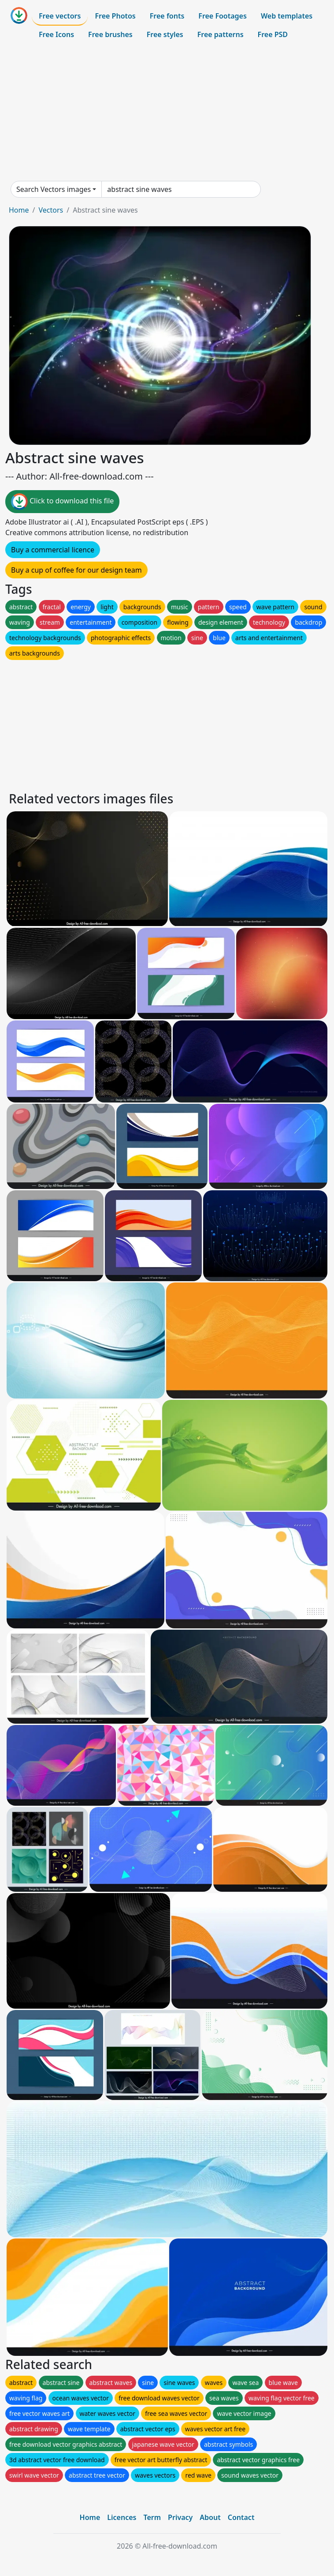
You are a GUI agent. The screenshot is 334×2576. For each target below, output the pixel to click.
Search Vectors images (53, 189)
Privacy (180, 2517)
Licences (121, 2517)
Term (152, 2517)
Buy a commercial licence (52, 550)
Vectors (50, 210)
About (210, 2517)
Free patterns (220, 34)
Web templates (286, 16)
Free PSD (273, 34)
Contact (241, 2517)
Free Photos (115, 16)
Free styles (165, 34)
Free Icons (56, 34)
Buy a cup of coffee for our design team (76, 570)
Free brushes (110, 34)
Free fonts (167, 16)
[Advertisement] (167, 112)
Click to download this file (62, 501)
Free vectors (60, 16)
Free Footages (222, 16)
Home (19, 210)
